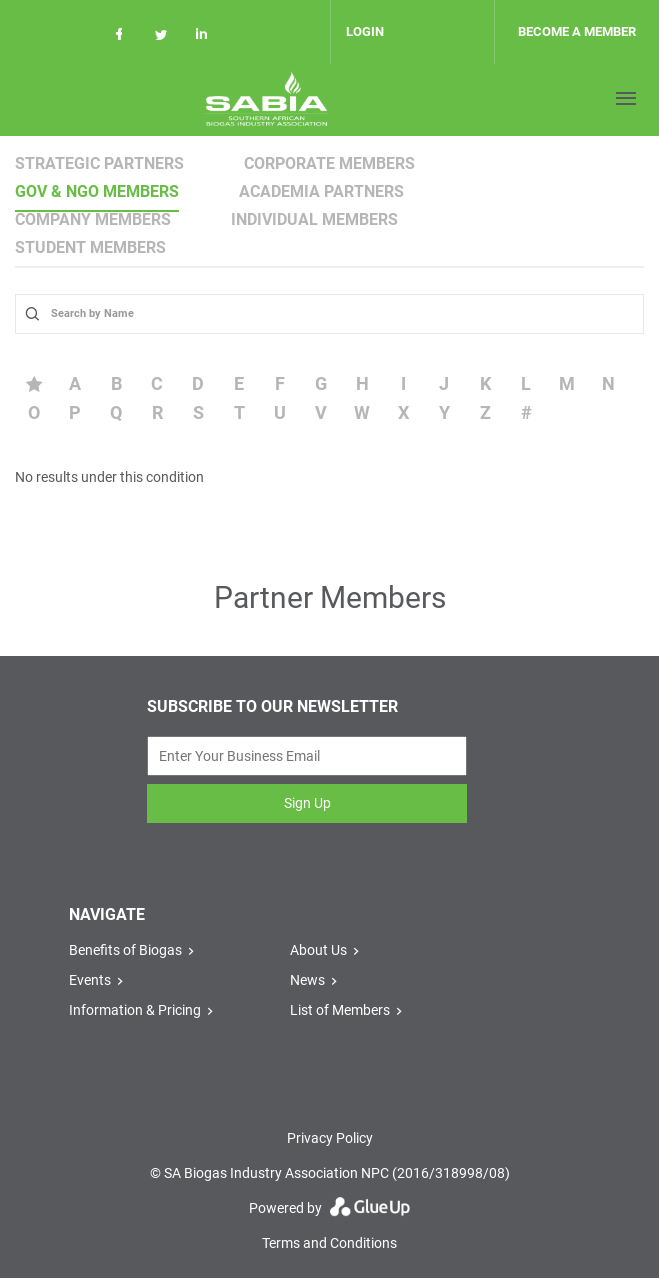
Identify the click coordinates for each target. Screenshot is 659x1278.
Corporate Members (329, 163)
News (307, 980)
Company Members (93, 219)
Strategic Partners (99, 163)
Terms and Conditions (329, 1243)
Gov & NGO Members (97, 191)
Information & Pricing (135, 1010)
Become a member (577, 31)
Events (90, 980)
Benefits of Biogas (125, 950)
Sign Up (307, 803)
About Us (318, 950)
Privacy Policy (330, 1138)
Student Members (90, 247)
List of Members (340, 1010)
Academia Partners (321, 191)
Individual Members (314, 219)
